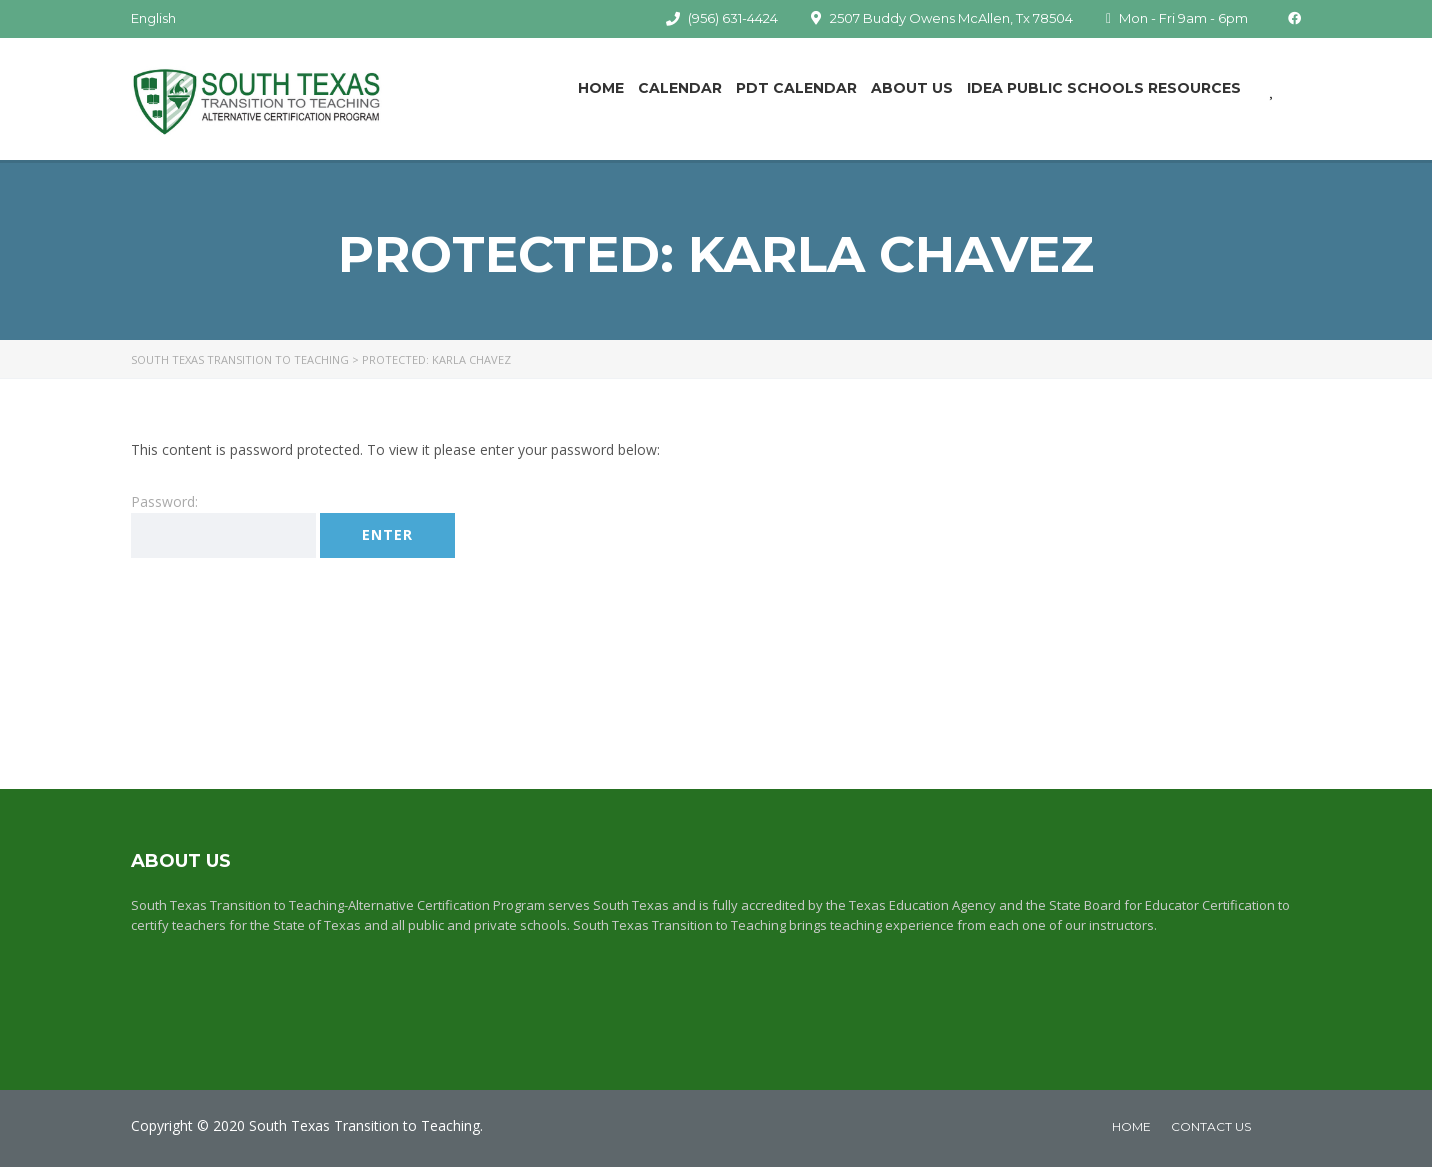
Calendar (680, 88)
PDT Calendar (796, 88)
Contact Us (1211, 1126)
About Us (912, 88)
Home (601, 88)
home (1131, 1126)
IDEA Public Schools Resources (1104, 88)
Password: (223, 525)
